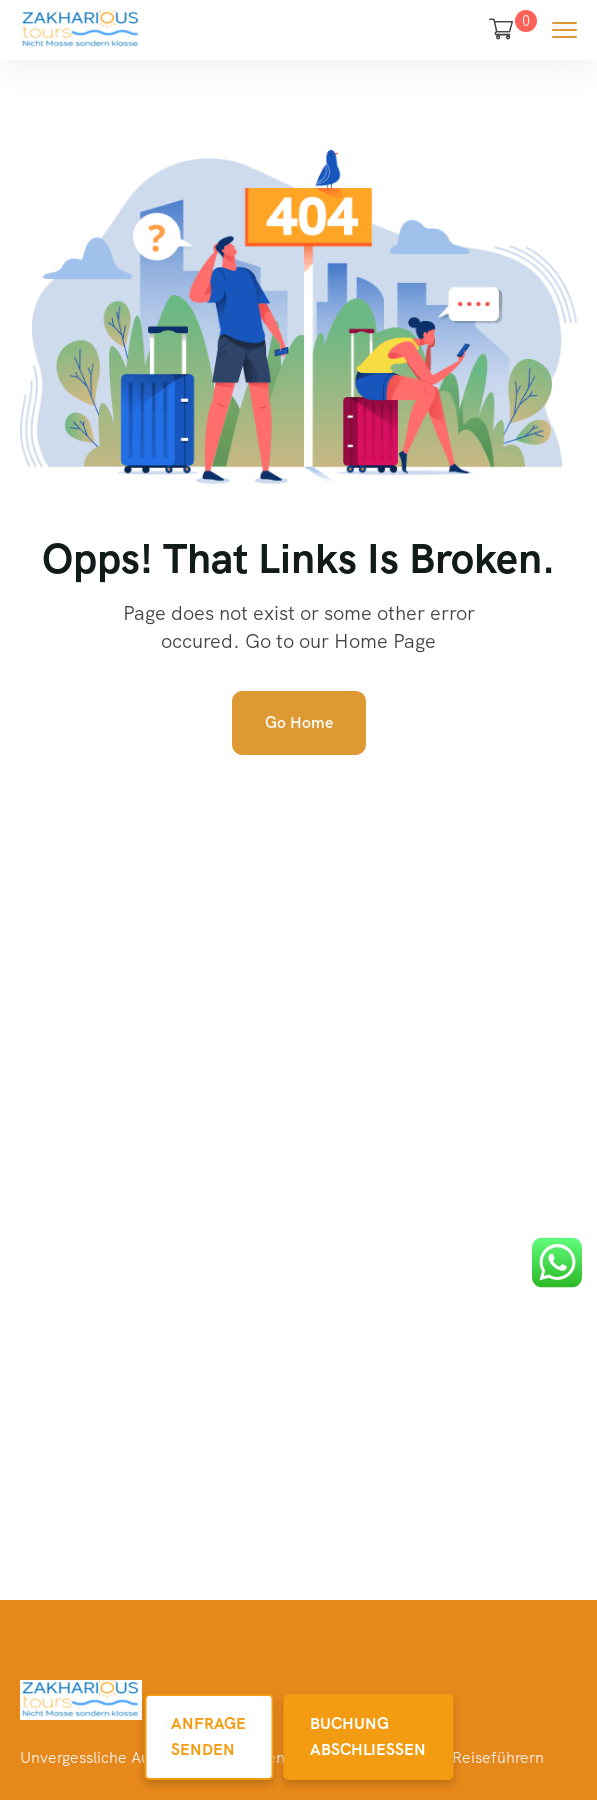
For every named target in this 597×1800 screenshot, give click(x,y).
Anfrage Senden (208, 1736)
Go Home (299, 722)
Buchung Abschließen (368, 1736)
